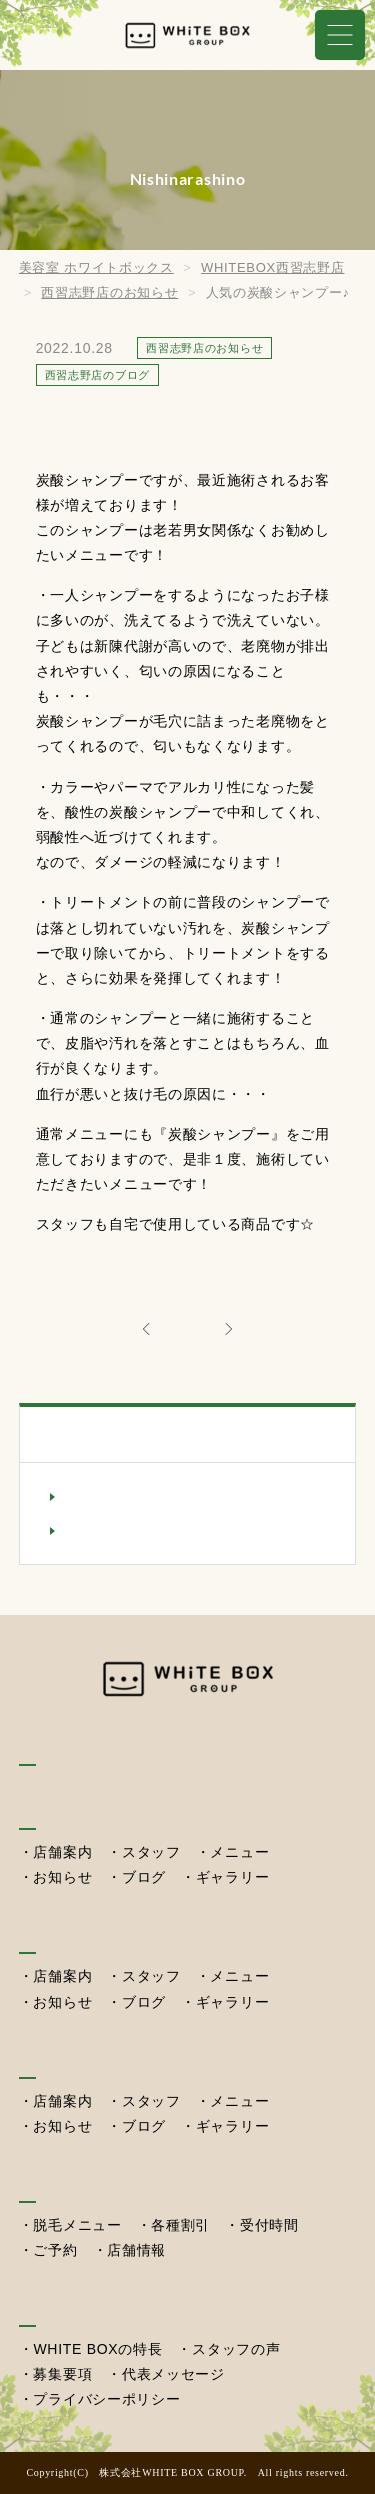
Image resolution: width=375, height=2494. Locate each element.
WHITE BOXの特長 (97, 2349)
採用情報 (52, 2306)
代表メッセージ (173, 2374)
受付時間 (269, 2225)
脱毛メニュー (77, 2225)
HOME (44, 1746)
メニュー (239, 1852)
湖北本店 (52, 1934)
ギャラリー (233, 1877)
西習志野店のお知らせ (143, 1496)
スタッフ (151, 1852)
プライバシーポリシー (106, 2399)
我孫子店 (52, 1809)
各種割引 (180, 2225)
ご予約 (55, 2250)
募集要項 (62, 2374)
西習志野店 (61, 2058)
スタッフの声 (236, 2349)
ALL (187, 1326)
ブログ (144, 1877)
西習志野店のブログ (135, 1530)
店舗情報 (136, 2250)
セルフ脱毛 (61, 2182)
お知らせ (62, 1877)
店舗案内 (62, 1852)
